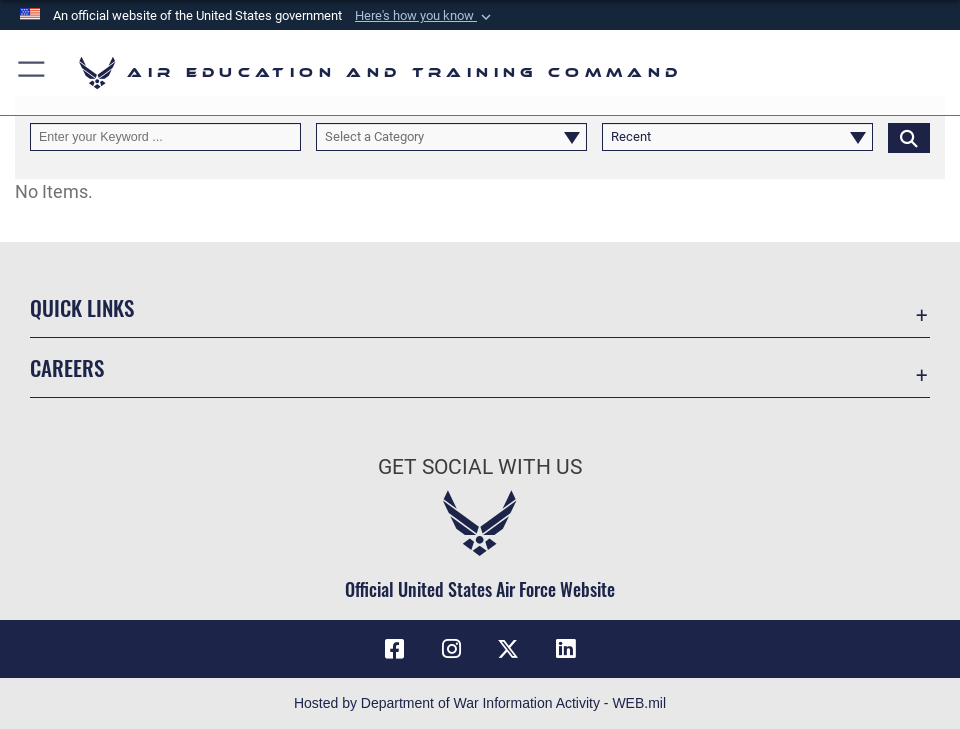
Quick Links (82, 307)
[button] (425, 16)
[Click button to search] (909, 137)
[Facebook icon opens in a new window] (395, 649)
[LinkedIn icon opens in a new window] (565, 649)
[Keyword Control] (165, 137)
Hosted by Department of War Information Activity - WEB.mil (480, 703)
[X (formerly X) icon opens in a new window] (508, 649)
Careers (67, 367)
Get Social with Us (480, 466)
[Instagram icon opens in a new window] (452, 649)
